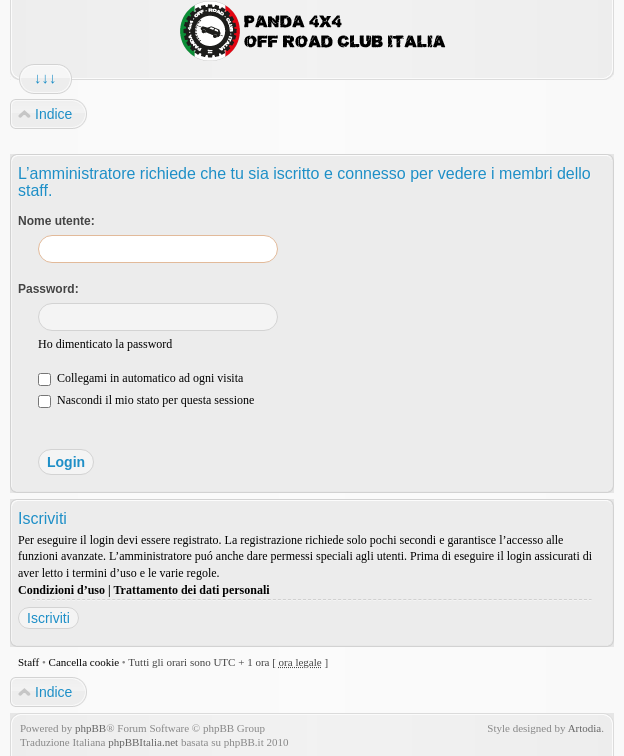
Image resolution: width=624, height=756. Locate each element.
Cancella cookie (84, 662)
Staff (28, 662)
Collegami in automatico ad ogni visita (140, 378)
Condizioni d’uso (61, 590)
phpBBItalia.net (143, 742)
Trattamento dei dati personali (191, 590)
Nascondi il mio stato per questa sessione (146, 400)
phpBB (90, 728)
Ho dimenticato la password (105, 344)
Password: (48, 289)
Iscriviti (48, 618)
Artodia (585, 728)
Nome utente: (56, 221)
